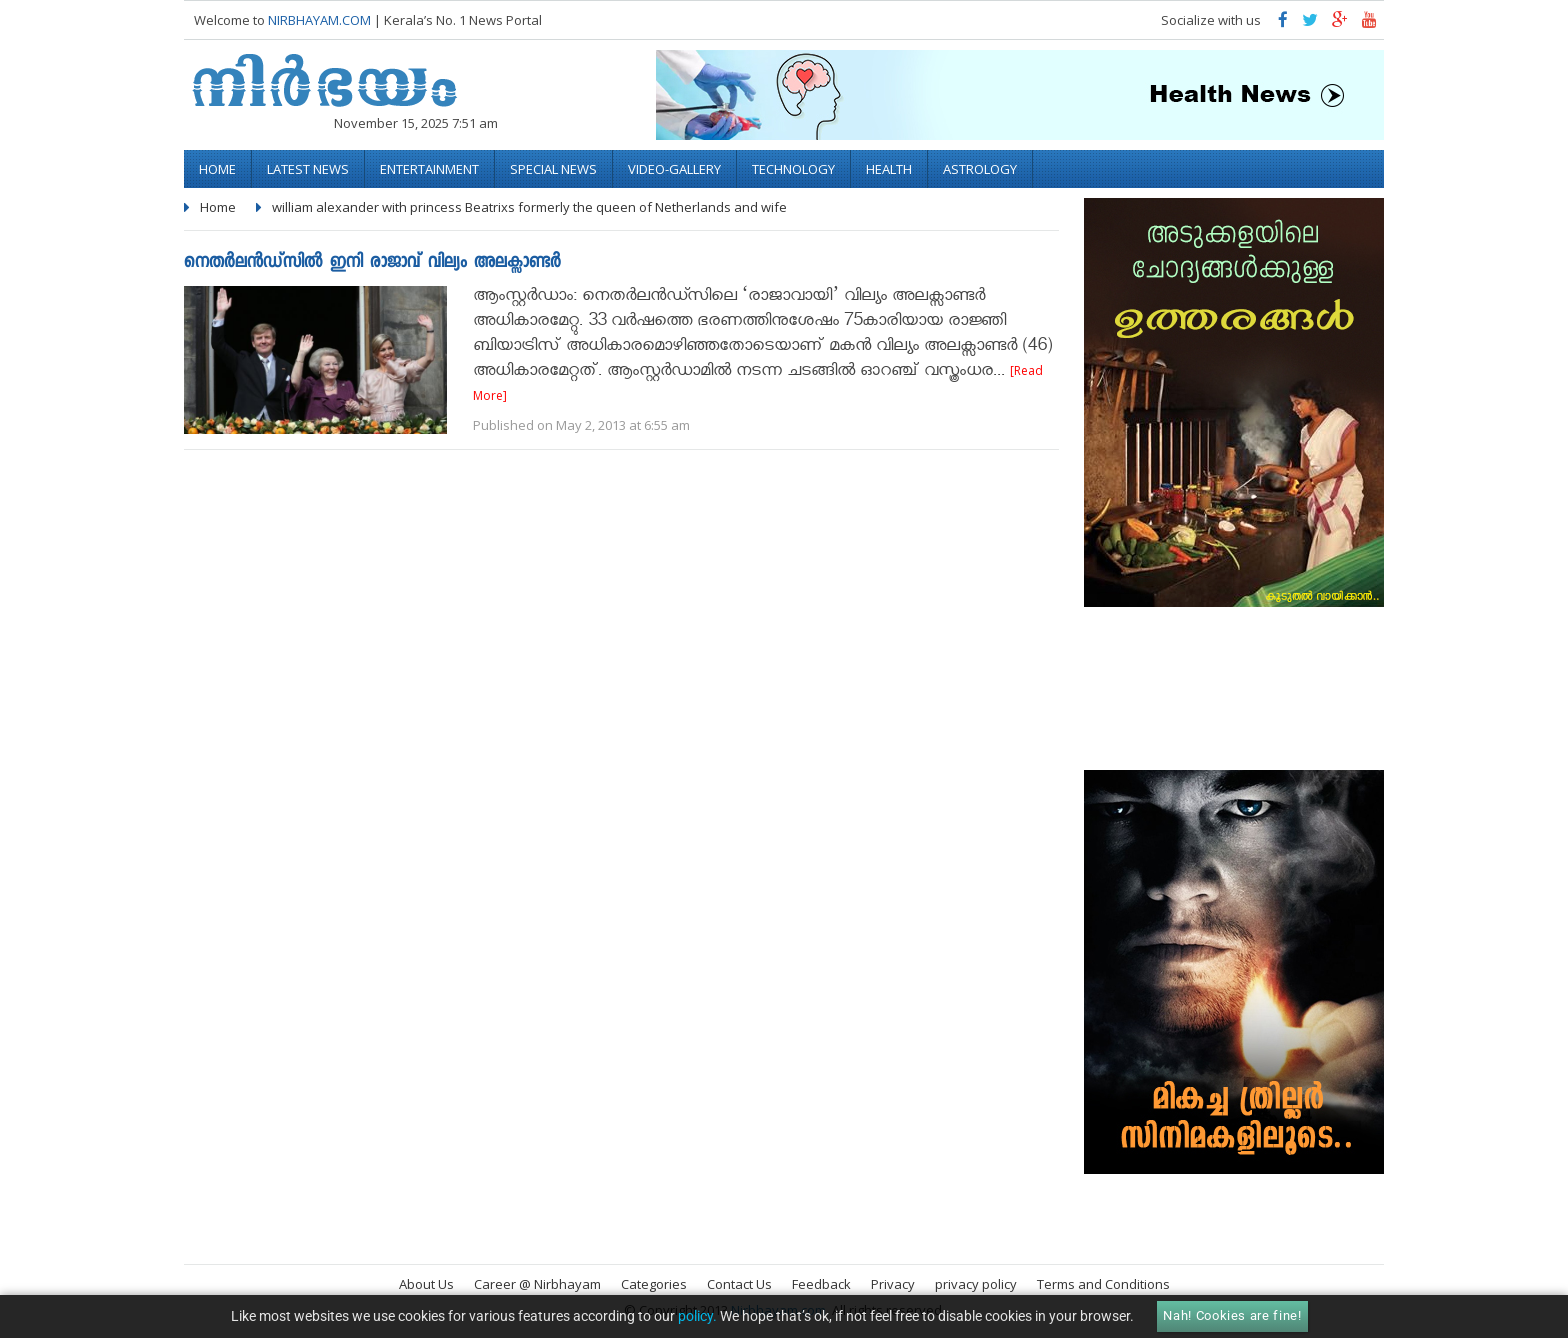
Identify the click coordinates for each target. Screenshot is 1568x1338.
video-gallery (674, 169)
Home (217, 169)
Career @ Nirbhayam (537, 1284)
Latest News (308, 169)
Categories (654, 1284)
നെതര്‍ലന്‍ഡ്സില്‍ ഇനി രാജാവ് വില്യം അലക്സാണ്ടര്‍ (372, 263)
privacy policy (976, 1284)
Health (889, 169)
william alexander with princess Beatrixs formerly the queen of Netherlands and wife (529, 207)
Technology (793, 169)
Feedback (821, 1284)
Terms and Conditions (1103, 1284)
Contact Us (739, 1284)
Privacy (893, 1284)
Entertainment (429, 169)
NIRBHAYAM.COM (319, 20)
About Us (426, 1284)
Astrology (980, 169)
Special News (553, 169)
